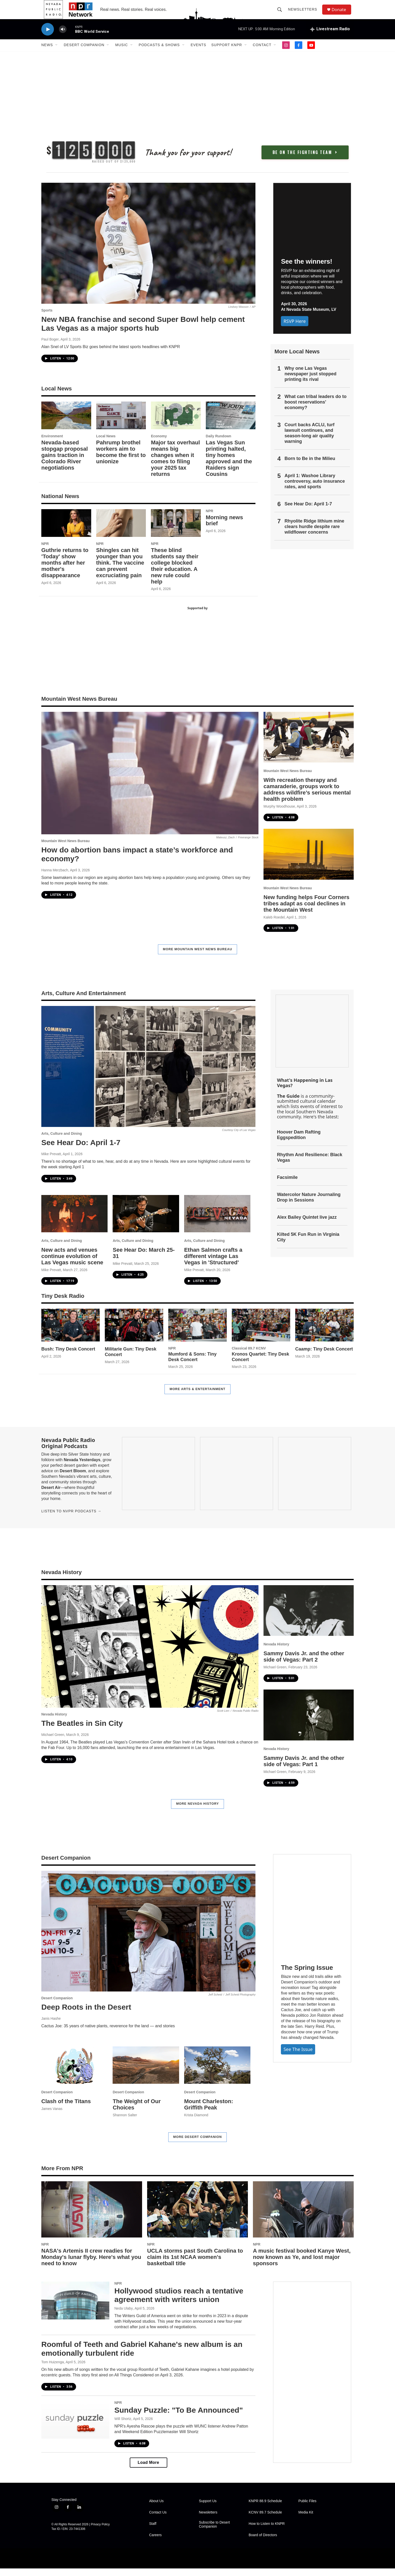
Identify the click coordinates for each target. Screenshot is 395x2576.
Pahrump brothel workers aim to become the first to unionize (121, 459)
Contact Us (158, 2520)
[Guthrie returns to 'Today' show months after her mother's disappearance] (66, 530)
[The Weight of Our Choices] (146, 2072)
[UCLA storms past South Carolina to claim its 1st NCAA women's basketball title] (197, 2217)
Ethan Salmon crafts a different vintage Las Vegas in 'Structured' (213, 1263)
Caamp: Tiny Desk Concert (324, 1356)
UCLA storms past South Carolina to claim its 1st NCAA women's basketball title (195, 2264)
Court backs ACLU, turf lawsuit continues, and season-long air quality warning (309, 440)
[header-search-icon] (281, 13)
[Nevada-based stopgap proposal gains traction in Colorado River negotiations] (66, 423)
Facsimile (287, 1184)
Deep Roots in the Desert (86, 2014)
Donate (341, 13)
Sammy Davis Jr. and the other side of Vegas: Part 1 (304, 1768)
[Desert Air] (236, 1481)
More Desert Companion (197, 2144)
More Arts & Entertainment (197, 1396)
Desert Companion (84, 52)
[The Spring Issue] (312, 1911)
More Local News (297, 359)
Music (121, 52)
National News (60, 503)
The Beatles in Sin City (82, 1730)
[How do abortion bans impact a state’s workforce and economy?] (149, 780)
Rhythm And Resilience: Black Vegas (309, 1164)
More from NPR (62, 2176)
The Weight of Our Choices (136, 2111)
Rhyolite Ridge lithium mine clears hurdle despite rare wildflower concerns (314, 534)
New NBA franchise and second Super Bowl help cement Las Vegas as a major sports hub (143, 331)
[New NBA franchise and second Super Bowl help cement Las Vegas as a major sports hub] (148, 250)
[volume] (62, 36)
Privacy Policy (100, 2532)
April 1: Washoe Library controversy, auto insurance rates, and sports (314, 488)
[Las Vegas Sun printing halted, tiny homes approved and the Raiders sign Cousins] (231, 423)
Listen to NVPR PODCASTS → (71, 1519)
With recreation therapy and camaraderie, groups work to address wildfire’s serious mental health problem (307, 797)
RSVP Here (294, 328)
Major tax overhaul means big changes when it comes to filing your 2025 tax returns (175, 465)
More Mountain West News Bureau (197, 957)
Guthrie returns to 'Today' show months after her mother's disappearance (64, 570)
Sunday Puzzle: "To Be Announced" (178, 2417)
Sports (46, 318)
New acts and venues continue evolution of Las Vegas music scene (72, 1263)
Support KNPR (226, 52)
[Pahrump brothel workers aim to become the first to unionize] (121, 423)
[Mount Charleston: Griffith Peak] (217, 2072)
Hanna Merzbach (54, 877)
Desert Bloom (73, 1478)
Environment (52, 444)
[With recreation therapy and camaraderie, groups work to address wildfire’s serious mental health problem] (309, 744)
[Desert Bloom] (314, 1481)
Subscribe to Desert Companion (214, 2532)
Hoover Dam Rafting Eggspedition (298, 1142)
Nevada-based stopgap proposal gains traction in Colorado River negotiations (64, 462)
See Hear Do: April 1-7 (308, 511)
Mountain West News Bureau (79, 706)
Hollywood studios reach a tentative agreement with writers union (178, 2302)
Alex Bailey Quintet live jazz (307, 1224)
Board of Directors (263, 2542)
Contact (262, 52)
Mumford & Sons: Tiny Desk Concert (192, 1364)
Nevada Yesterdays (82, 1467)
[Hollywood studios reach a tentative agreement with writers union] (75, 2308)
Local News (106, 444)
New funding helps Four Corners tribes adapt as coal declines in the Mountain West (306, 910)
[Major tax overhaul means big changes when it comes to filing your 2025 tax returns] (176, 423)
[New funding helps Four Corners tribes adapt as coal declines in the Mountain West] (309, 861)
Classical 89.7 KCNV (249, 1356)
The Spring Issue (307, 1975)
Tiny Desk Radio (62, 1303)
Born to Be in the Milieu (309, 465)
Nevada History (61, 1580)
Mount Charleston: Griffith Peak (208, 2111)
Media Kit (306, 2520)
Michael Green (52, 1742)
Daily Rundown (218, 444)
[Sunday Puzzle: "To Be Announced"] (75, 2427)
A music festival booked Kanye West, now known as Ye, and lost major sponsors (302, 2264)
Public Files (308, 2508)
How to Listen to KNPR (267, 2531)
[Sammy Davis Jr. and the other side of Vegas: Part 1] (309, 1722)
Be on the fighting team (305, 160)
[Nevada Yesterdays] (158, 1481)
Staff (152, 2531)
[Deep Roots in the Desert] (148, 1938)
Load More (148, 2470)
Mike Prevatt (51, 1161)
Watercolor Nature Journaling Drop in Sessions (308, 1204)
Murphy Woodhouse (279, 814)
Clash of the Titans (66, 2108)
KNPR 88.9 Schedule (265, 2508)
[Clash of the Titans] (74, 2072)
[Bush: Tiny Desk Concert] (70, 1332)
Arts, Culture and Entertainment (83, 1000)
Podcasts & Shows (159, 52)
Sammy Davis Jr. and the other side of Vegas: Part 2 (304, 1664)
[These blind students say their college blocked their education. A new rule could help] (176, 530)
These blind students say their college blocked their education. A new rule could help (174, 573)
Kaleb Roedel (274, 925)
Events (198, 52)
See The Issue (297, 2057)
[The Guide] (312, 1038)
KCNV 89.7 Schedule (265, 2520)
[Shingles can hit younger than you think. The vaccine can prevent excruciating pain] (121, 530)
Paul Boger (50, 347)
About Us (156, 2508)
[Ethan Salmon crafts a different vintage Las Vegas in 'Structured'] (217, 1221)
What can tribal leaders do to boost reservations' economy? (315, 410)
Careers (155, 2542)
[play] (48, 37)
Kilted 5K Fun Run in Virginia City (308, 1244)
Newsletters (304, 13)
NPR (45, 551)
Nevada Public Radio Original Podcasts (68, 1450)
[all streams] (330, 36)
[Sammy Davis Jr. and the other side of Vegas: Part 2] (309, 1617)
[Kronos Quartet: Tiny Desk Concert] (261, 1332)
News (47, 52)
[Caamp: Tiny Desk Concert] (324, 1332)
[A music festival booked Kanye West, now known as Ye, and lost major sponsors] (303, 2217)
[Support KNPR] (312, 2379)
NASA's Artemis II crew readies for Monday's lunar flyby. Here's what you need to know (91, 2264)
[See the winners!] (312, 223)
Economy (159, 444)
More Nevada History (197, 1811)
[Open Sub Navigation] (57, 52)
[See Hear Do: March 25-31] (146, 1221)
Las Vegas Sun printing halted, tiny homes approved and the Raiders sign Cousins (229, 465)
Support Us (208, 2508)
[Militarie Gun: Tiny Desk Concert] (134, 1332)
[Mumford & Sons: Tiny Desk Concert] (197, 1332)
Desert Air (50, 1495)
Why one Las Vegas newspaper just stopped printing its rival (310, 381)
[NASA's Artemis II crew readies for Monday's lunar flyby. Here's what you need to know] (91, 2217)
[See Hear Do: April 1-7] (148, 1074)
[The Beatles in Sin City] (149, 1653)
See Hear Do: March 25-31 (144, 1260)
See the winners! (306, 268)
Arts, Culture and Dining (61, 1141)
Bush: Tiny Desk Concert (68, 1356)
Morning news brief (224, 528)
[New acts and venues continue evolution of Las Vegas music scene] (74, 1221)
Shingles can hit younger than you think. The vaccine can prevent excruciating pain (120, 570)
